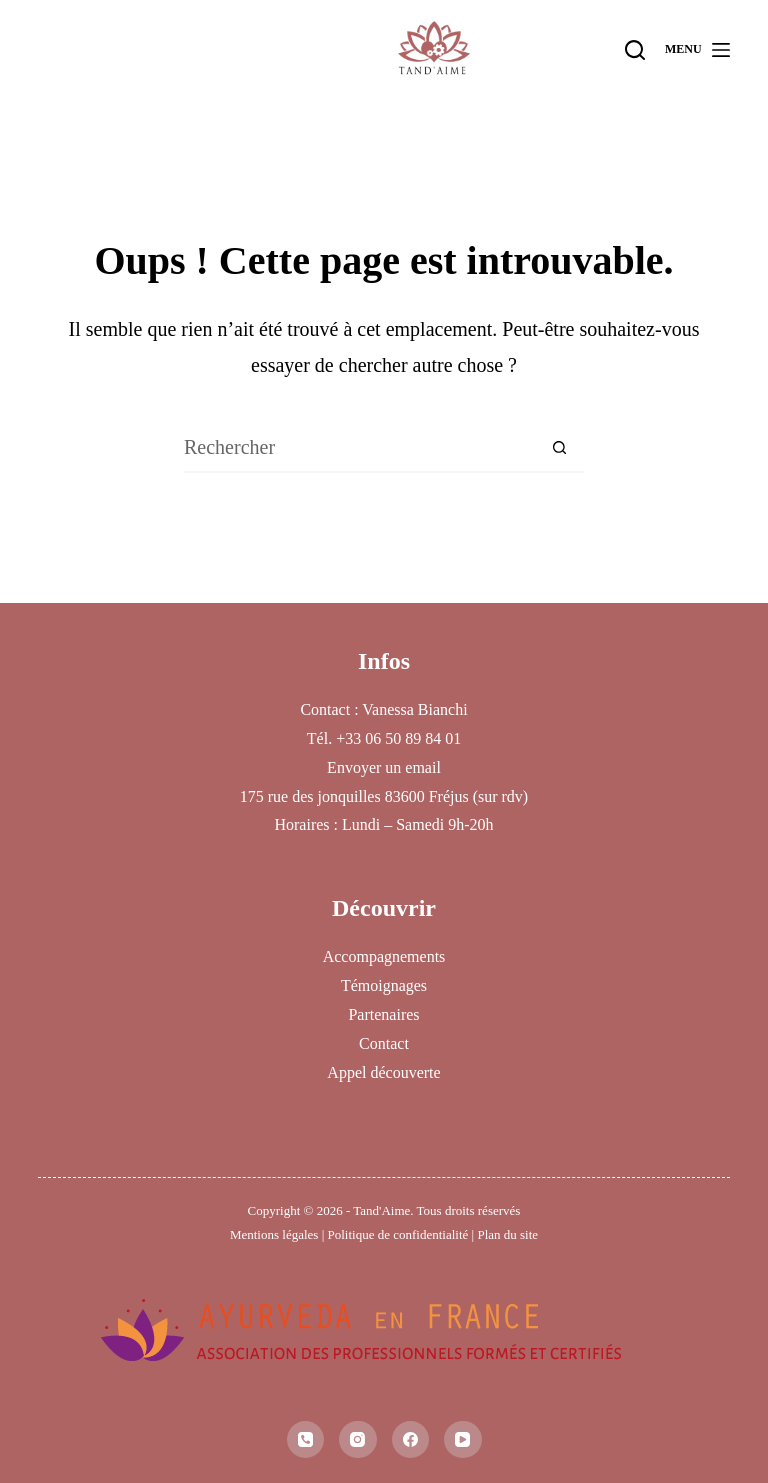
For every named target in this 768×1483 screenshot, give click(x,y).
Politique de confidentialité (397, 1234)
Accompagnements (384, 956)
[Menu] (697, 50)
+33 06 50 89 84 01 (398, 738)
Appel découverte (383, 1072)
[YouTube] (463, 1440)
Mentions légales (274, 1234)
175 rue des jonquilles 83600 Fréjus (354, 796)
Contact (384, 1043)
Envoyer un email (384, 767)
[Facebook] (411, 1440)
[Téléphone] (306, 1440)
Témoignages (384, 985)
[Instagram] (358, 1440)
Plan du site (507, 1234)
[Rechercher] (635, 50)
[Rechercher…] (359, 448)
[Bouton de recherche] (559, 448)
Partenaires (383, 1014)
